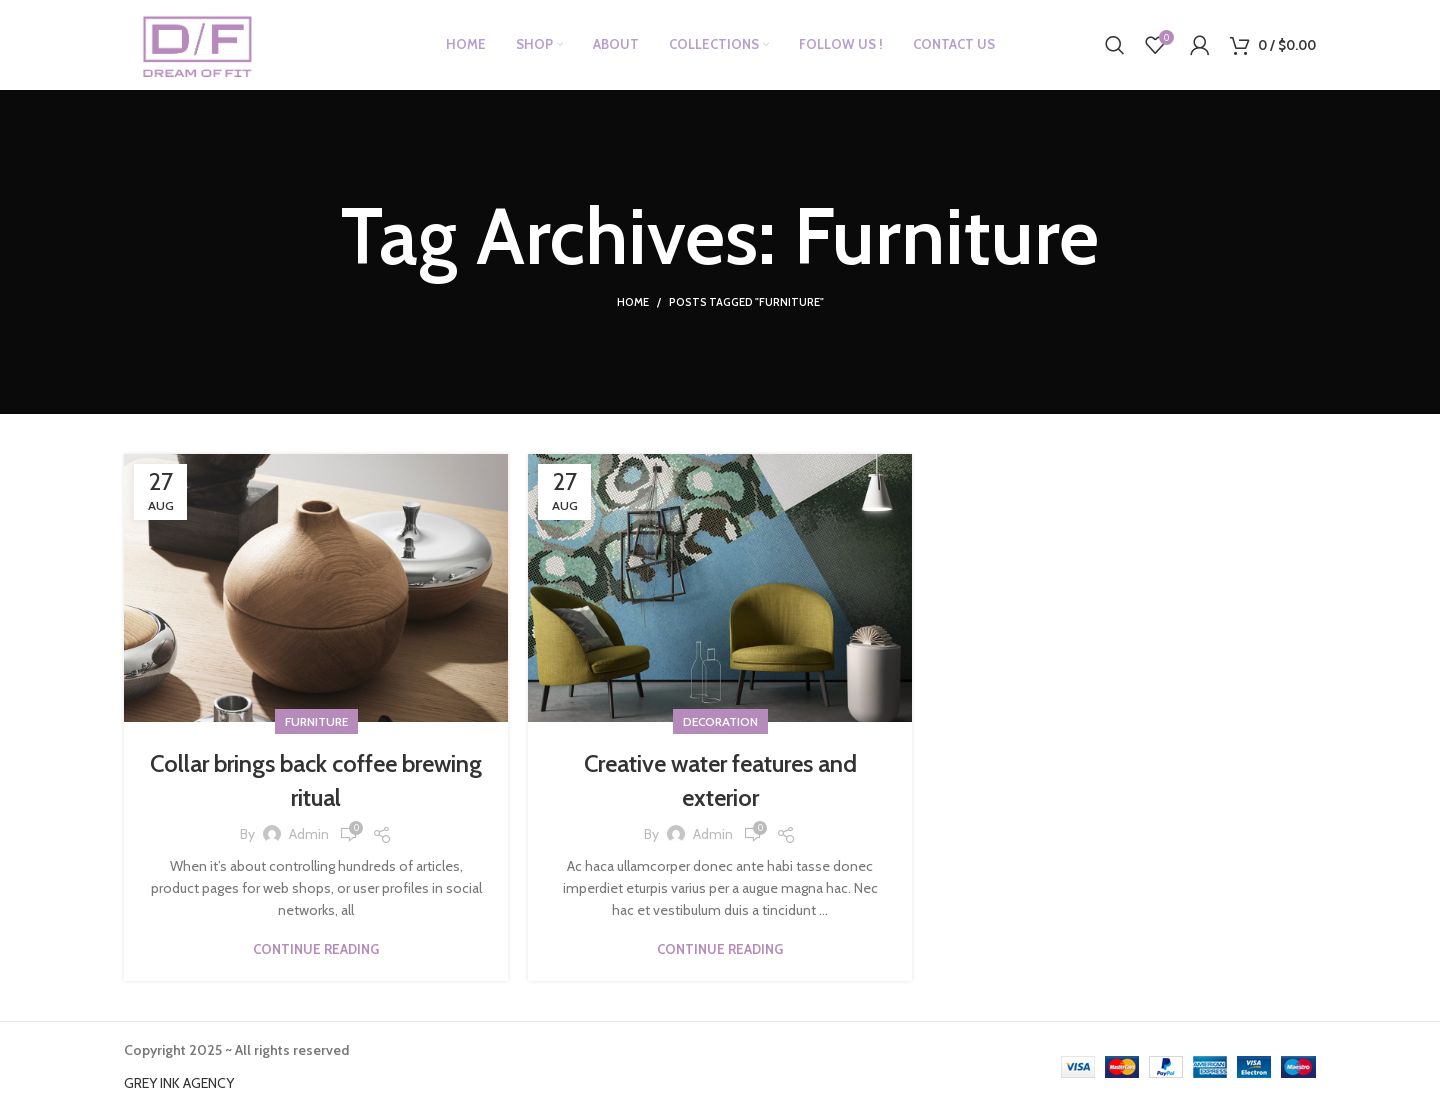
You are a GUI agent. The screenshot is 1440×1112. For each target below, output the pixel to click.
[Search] (1115, 45)
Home (633, 302)
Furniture (316, 721)
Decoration (720, 721)
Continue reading (316, 949)
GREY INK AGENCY (179, 1083)
